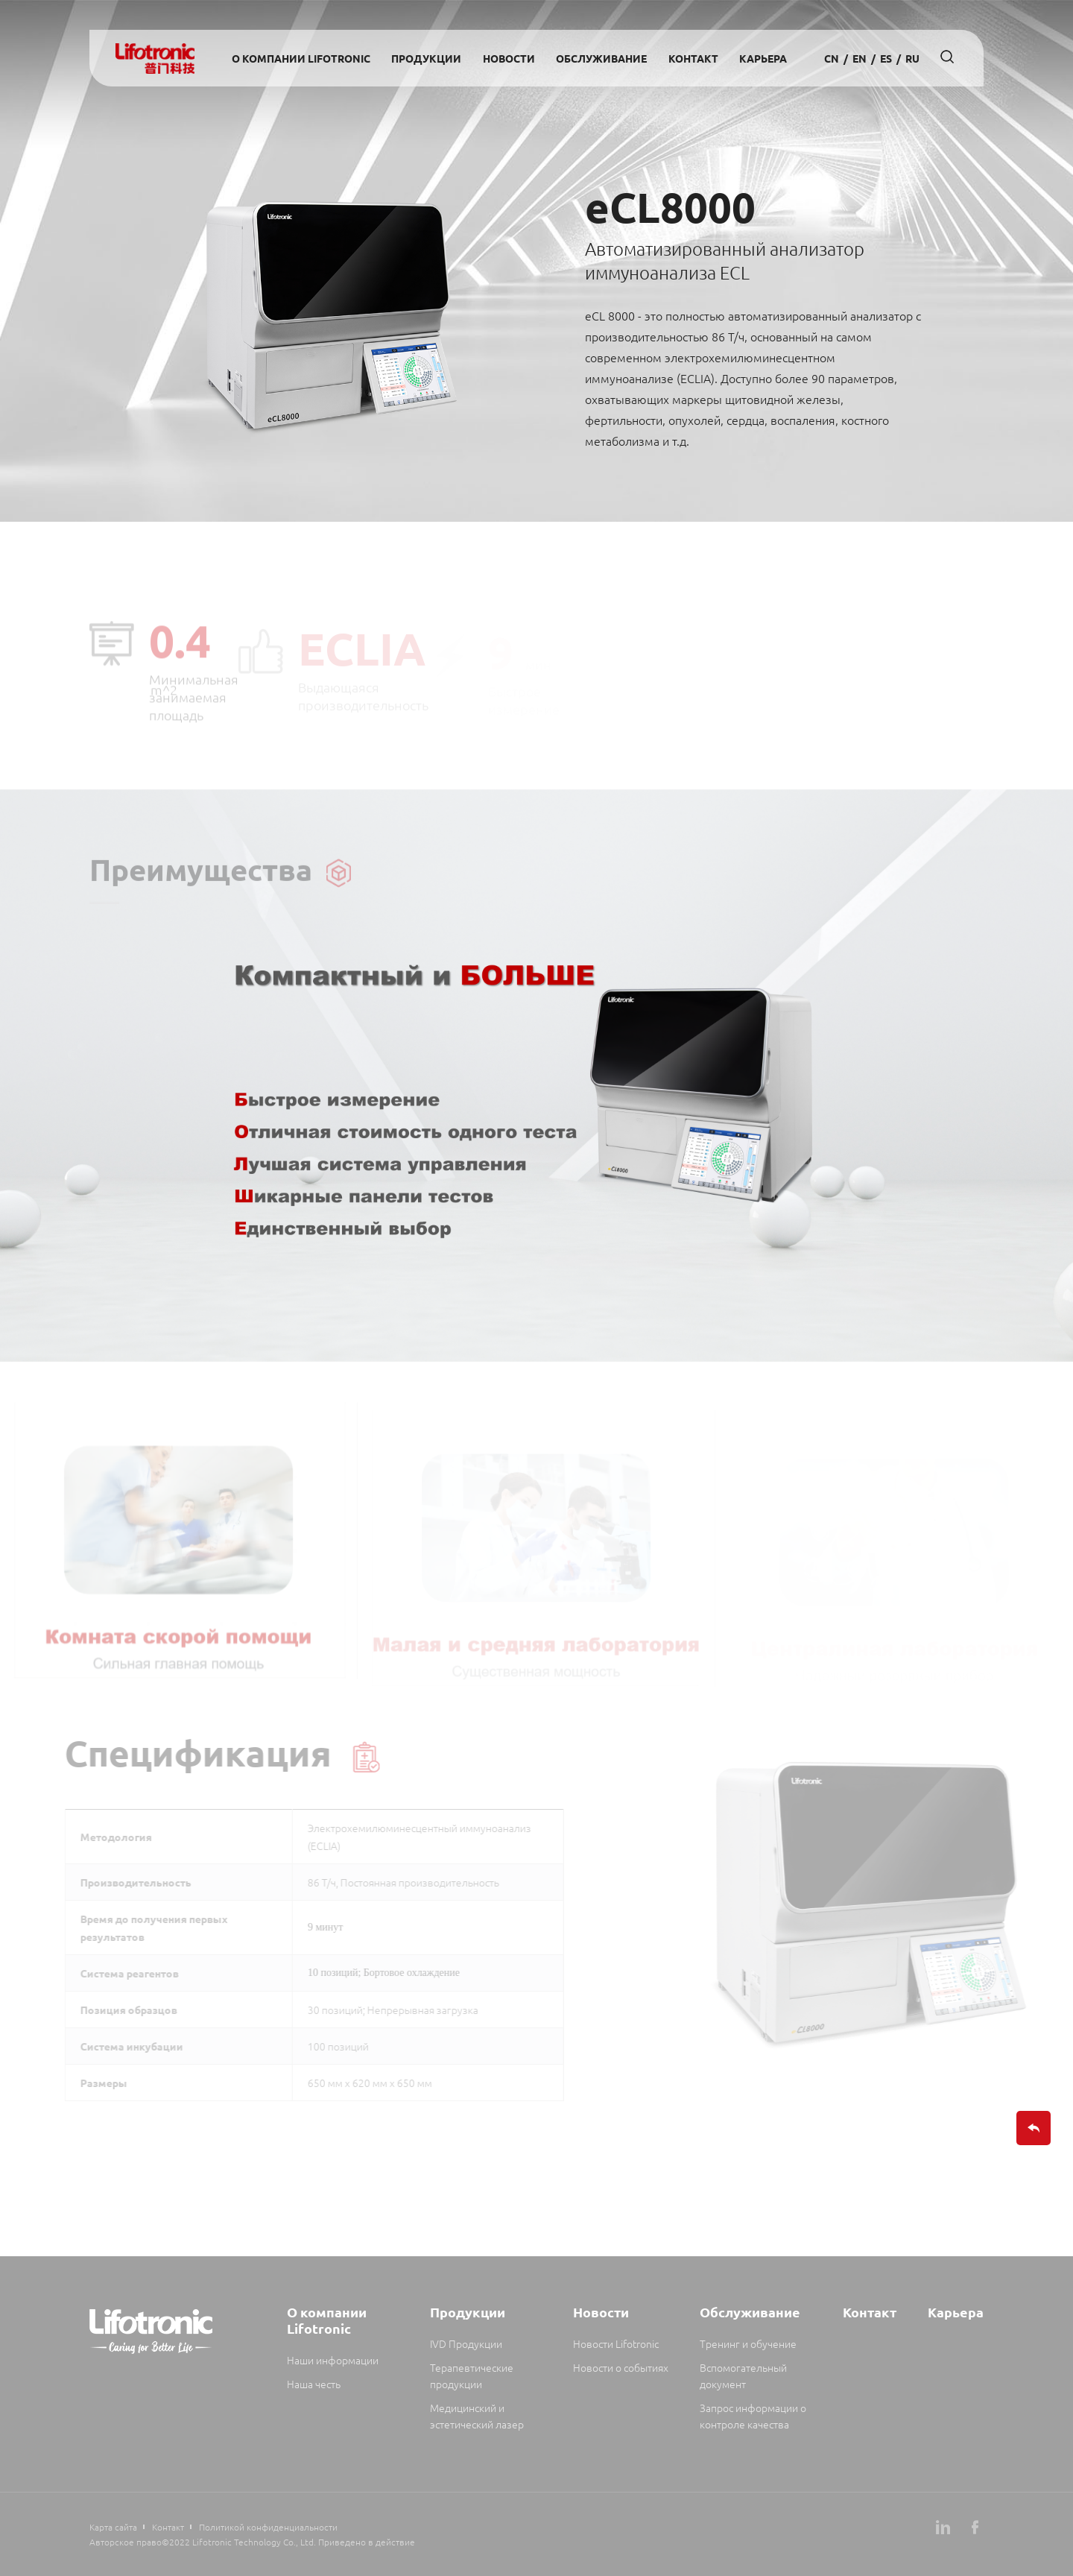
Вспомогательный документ (743, 2375)
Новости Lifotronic (616, 2343)
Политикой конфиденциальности (268, 2527)
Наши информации (333, 2359)
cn (831, 58)
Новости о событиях (620, 2367)
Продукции (426, 58)
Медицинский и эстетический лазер (477, 2415)
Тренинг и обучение (748, 2343)
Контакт (693, 58)
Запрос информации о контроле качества (753, 2415)
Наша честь (314, 2383)
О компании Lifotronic (301, 58)
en (859, 58)
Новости (509, 58)
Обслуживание (601, 58)
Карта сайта (113, 2527)
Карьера (763, 58)
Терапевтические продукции (471, 2375)
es (886, 58)
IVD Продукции (466, 2343)
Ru (912, 58)
